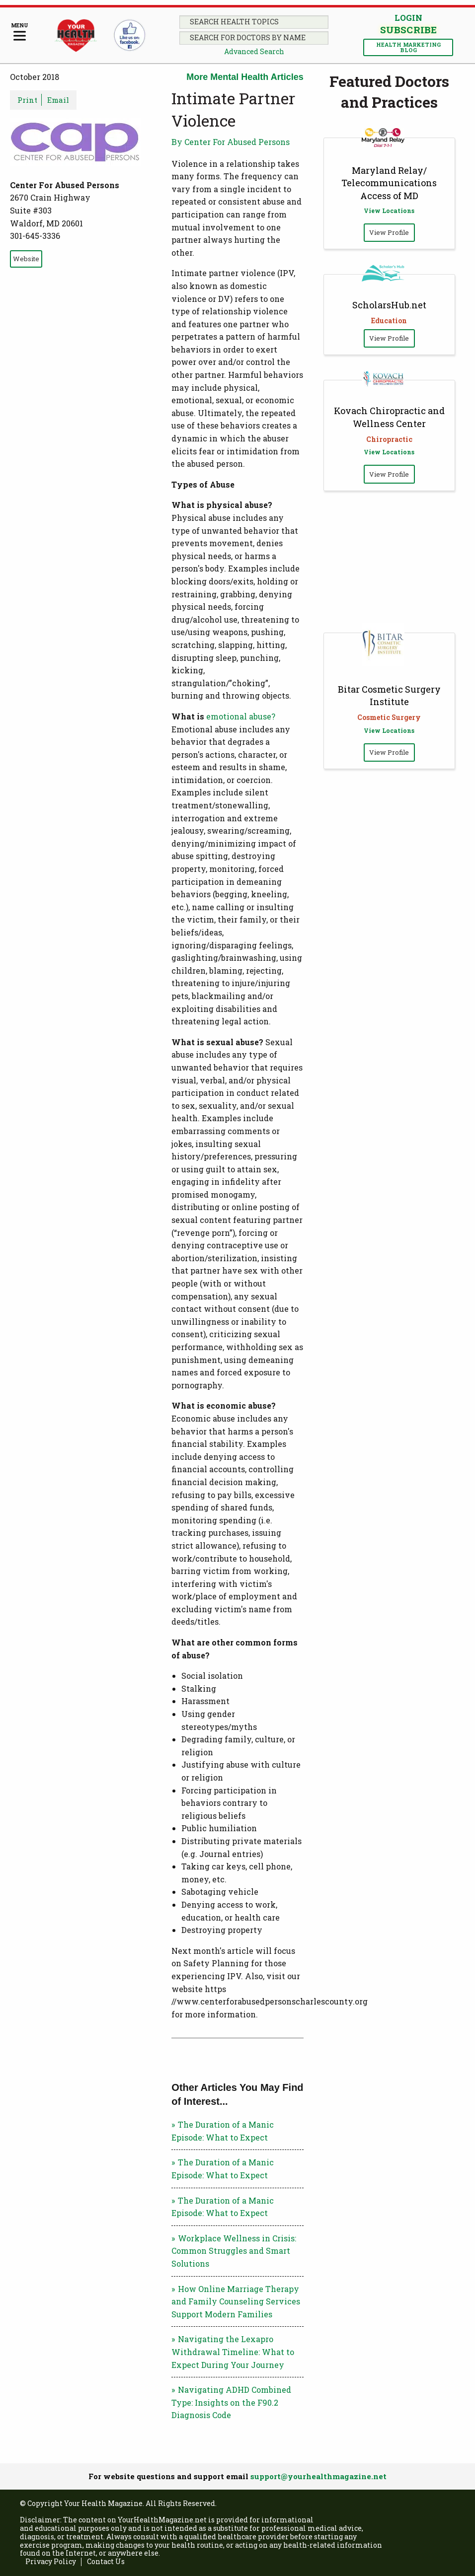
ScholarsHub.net (389, 305)
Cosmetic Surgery (389, 717)
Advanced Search (254, 51)
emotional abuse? (240, 716)
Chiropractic (389, 439)
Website (26, 258)
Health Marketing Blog (408, 47)
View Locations (389, 211)
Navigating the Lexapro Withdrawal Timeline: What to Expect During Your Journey (232, 2351)
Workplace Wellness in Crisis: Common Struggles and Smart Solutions (233, 2251)
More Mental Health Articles (244, 77)
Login (408, 17)
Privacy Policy (50, 2562)
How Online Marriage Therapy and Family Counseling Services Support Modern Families (235, 2301)
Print (27, 100)
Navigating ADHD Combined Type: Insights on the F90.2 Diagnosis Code (231, 2402)
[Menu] (19, 32)
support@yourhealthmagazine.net (318, 2476)
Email (58, 100)
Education (389, 320)
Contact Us (106, 2562)
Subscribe (408, 29)
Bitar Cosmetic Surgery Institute (389, 695)
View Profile (389, 232)
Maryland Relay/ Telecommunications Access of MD (389, 182)
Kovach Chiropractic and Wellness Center (389, 417)
